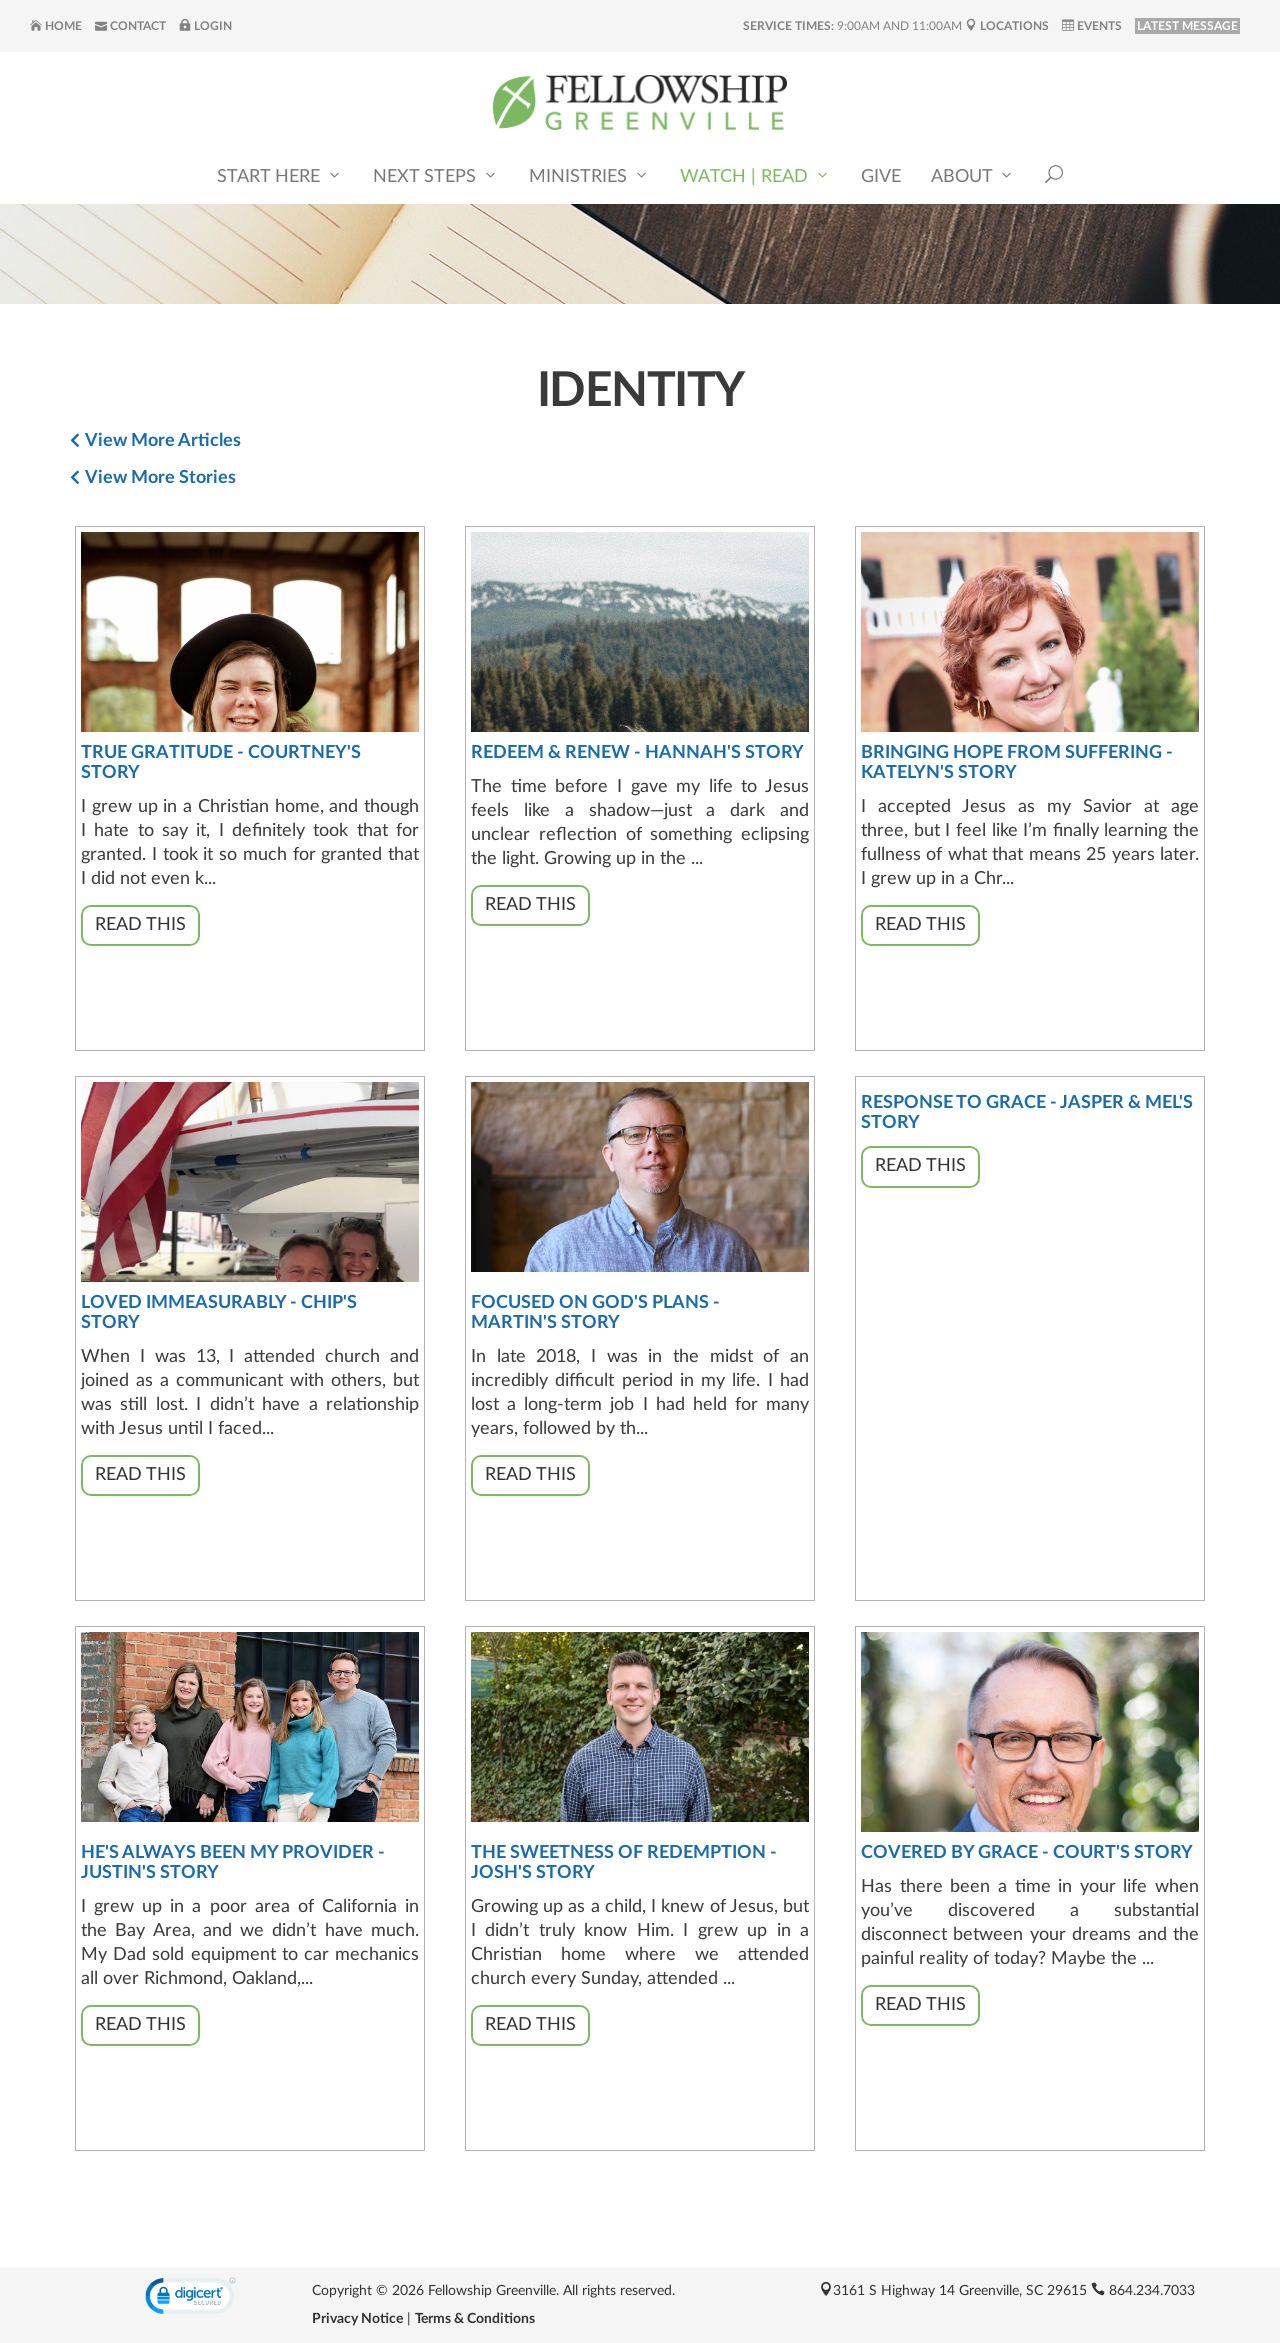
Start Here (280, 175)
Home (56, 26)
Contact (130, 26)
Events (1092, 26)
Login (205, 26)
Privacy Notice (357, 2319)
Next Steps (436, 175)
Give (881, 177)
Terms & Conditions (475, 2319)
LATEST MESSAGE (1187, 26)
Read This (140, 925)
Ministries (589, 175)
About (973, 175)
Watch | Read (755, 175)
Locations (1007, 26)
